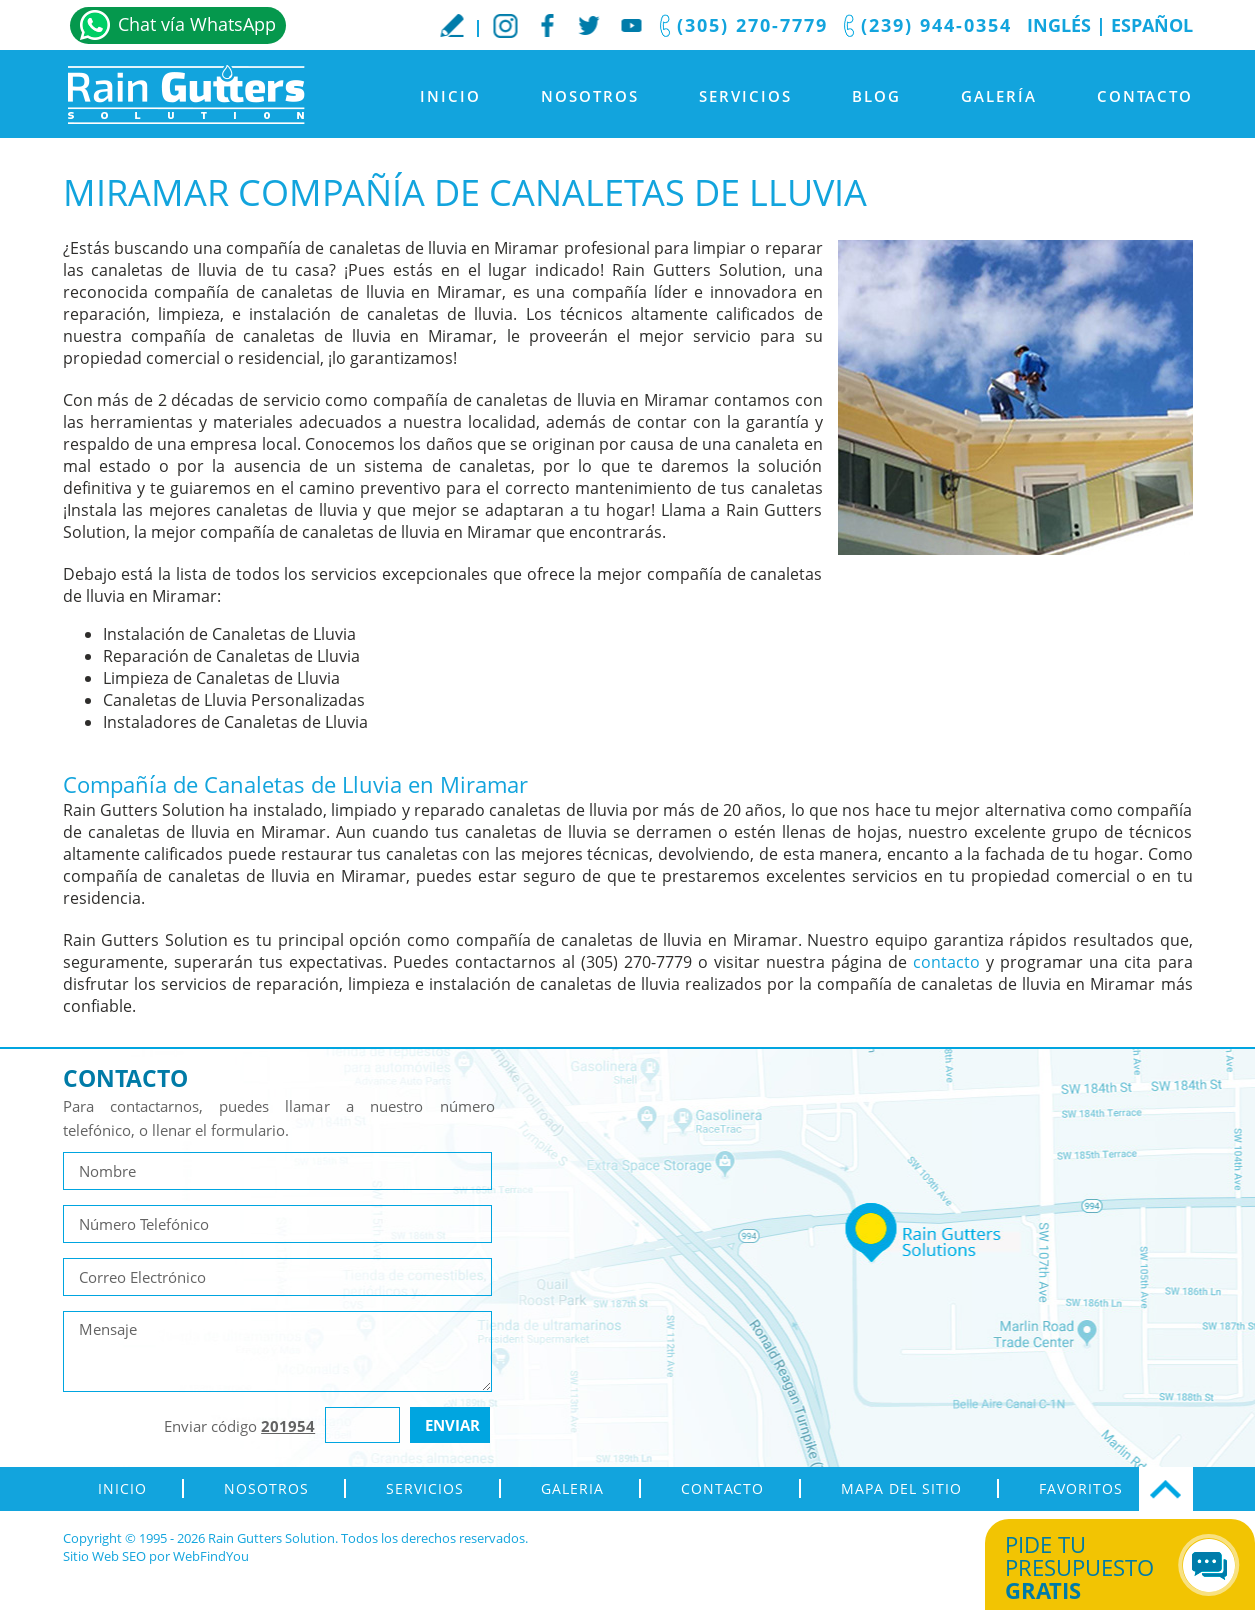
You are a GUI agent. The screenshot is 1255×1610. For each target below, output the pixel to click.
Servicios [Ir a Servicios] (745, 96)
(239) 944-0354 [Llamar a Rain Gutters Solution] (936, 25)
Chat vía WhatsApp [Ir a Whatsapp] (197, 24)
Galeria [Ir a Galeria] (572, 1488)
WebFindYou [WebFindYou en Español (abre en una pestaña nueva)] (211, 1556)
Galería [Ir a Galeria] (999, 96)
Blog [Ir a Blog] (876, 96)
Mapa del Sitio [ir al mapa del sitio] (901, 1488)
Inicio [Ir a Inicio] (450, 96)
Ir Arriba (1166, 1489)
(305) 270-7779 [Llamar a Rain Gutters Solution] (752, 25)
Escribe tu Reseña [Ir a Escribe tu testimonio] (452, 25)
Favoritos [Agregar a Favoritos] (1081, 1488)
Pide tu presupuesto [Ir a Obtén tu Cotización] (1097, 1567)
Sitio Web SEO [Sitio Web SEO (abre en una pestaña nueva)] (104, 1556)
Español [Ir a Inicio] (1152, 25)
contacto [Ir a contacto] (946, 962)
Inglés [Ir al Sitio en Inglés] (1059, 25)
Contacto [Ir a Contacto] (1145, 96)
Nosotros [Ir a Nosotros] (590, 96)
